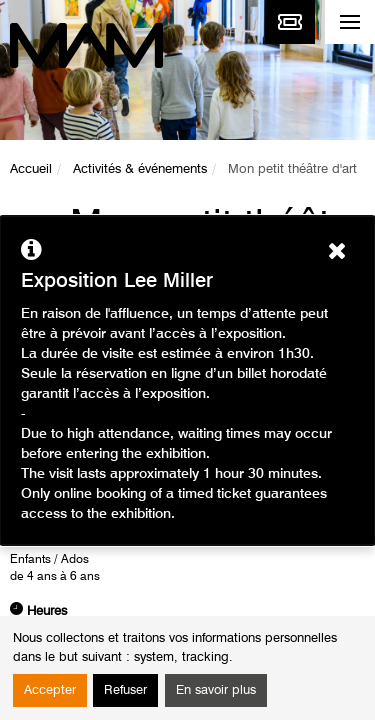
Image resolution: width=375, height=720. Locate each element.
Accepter (50, 690)
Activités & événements (140, 169)
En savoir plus (216, 690)
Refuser (125, 690)
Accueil (31, 169)
